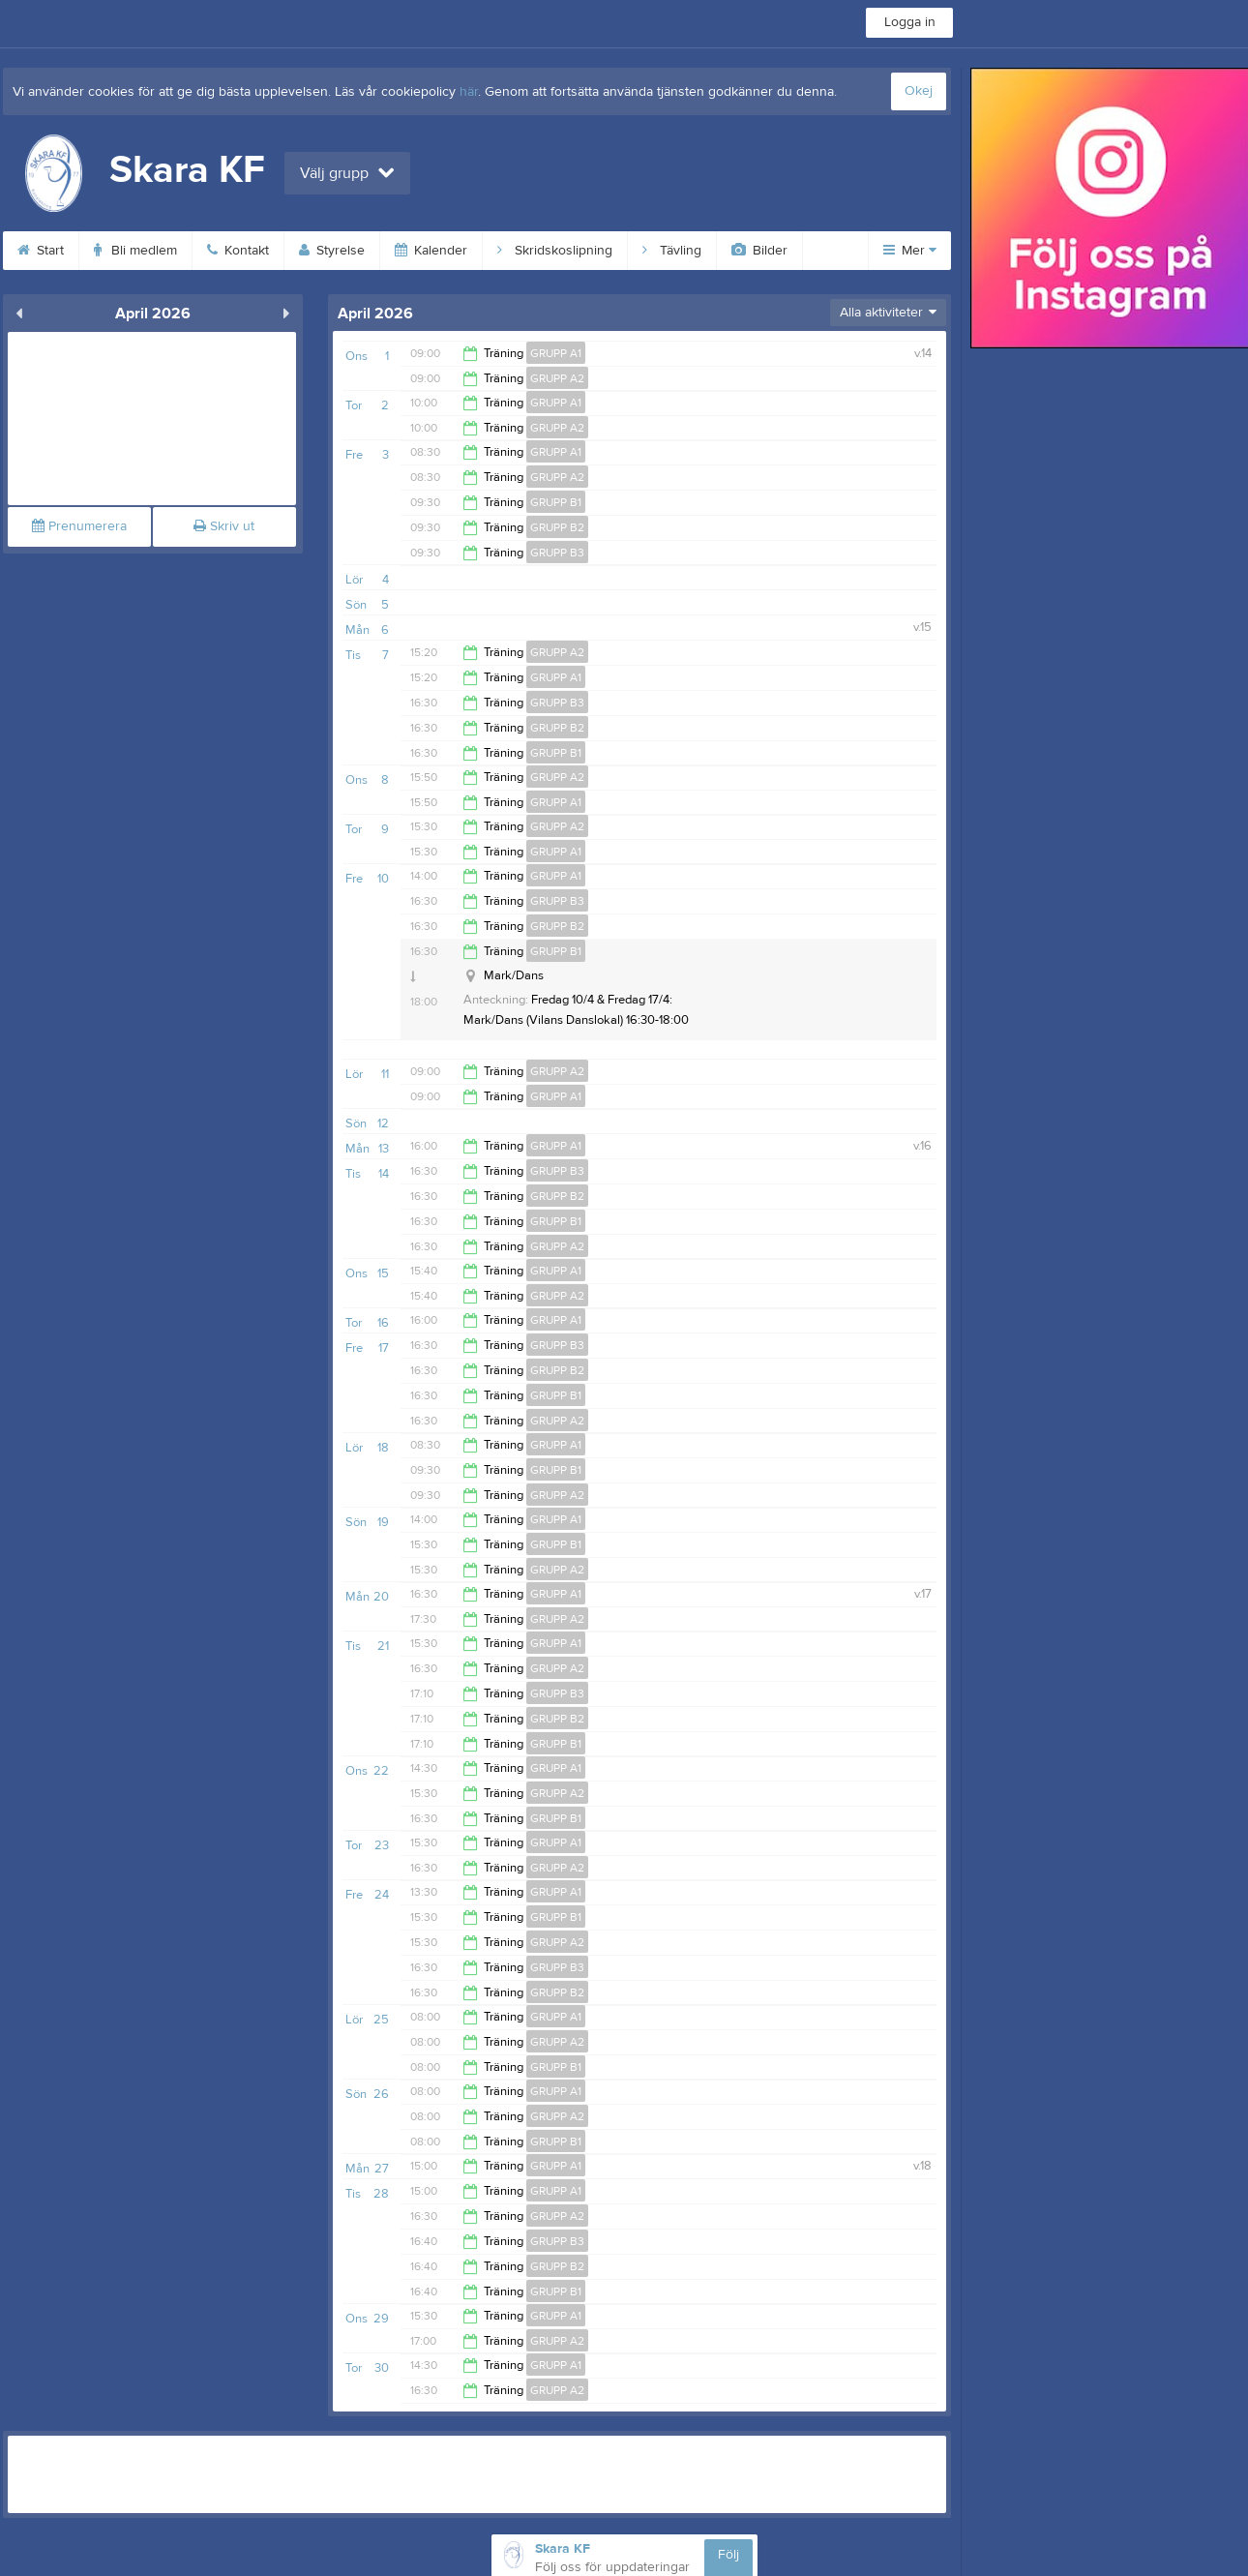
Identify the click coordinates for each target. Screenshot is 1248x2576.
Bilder (759, 250)
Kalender (431, 250)
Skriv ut (223, 526)
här (469, 92)
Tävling (671, 250)
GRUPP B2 (557, 527)
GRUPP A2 (557, 378)
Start (40, 250)
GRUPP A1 (555, 353)
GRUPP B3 (557, 552)
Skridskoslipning (554, 250)
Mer (909, 250)
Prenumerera (79, 526)
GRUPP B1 (555, 502)
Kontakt (238, 250)
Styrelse (332, 250)
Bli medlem (135, 250)
